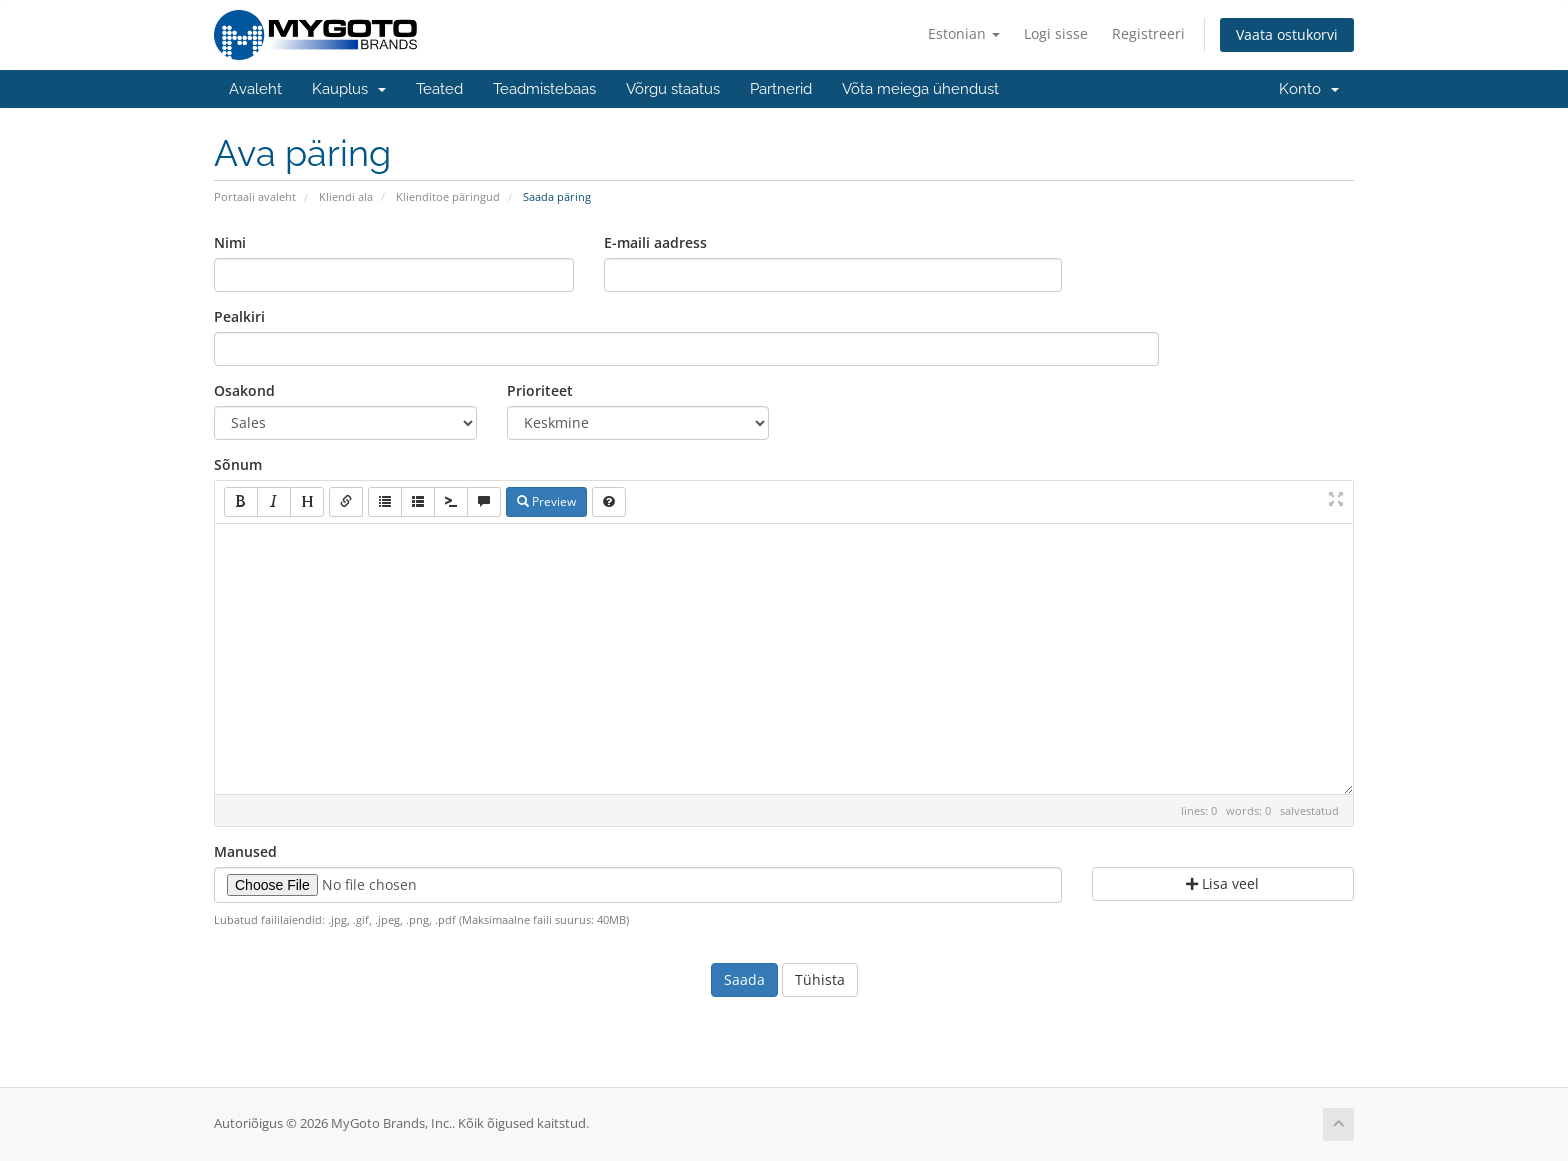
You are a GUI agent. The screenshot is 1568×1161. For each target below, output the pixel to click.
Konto (1309, 89)
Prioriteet (540, 390)
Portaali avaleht (255, 196)
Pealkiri (239, 316)
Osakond (244, 390)
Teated (439, 89)
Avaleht (255, 89)
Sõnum (238, 464)
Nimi (230, 242)
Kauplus (349, 89)
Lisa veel (1222, 883)
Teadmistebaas (544, 89)
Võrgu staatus (673, 89)
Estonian (964, 33)
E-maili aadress (655, 242)
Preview (546, 501)
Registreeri (1148, 33)
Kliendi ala (346, 196)
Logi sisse (1056, 33)
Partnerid (781, 89)
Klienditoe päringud (448, 196)
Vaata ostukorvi (1287, 34)
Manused (245, 851)
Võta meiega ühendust (920, 89)
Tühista (820, 979)
